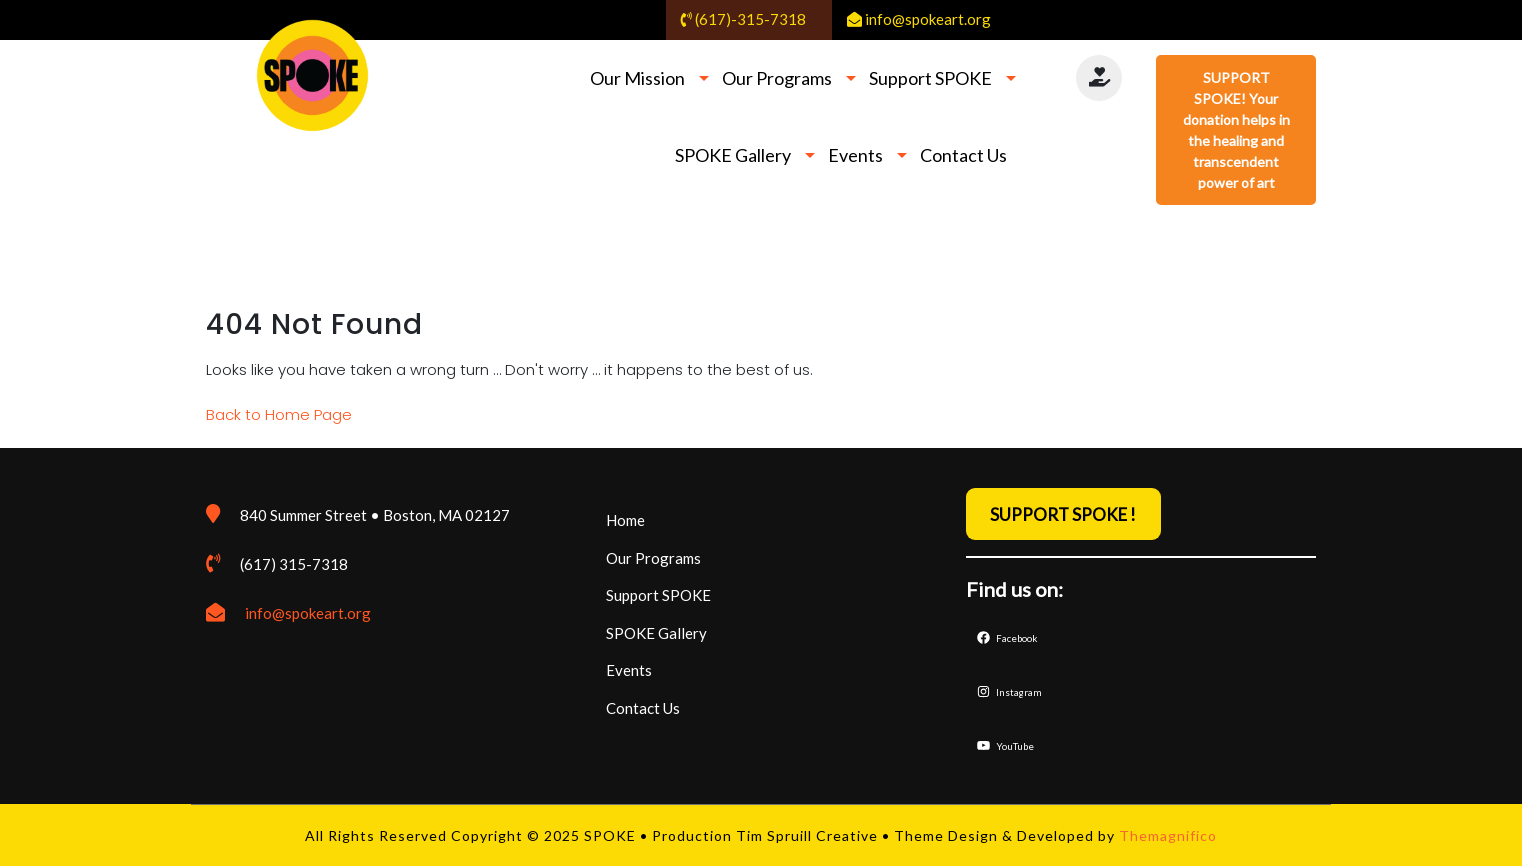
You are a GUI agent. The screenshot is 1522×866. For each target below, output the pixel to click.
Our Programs (777, 78)
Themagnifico (1166, 835)
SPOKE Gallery (733, 155)
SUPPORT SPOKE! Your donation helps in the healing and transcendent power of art (1236, 130)
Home (625, 520)
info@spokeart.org (308, 613)
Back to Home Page (279, 414)
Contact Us (963, 155)
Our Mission (637, 78)
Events (855, 155)
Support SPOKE (930, 78)
